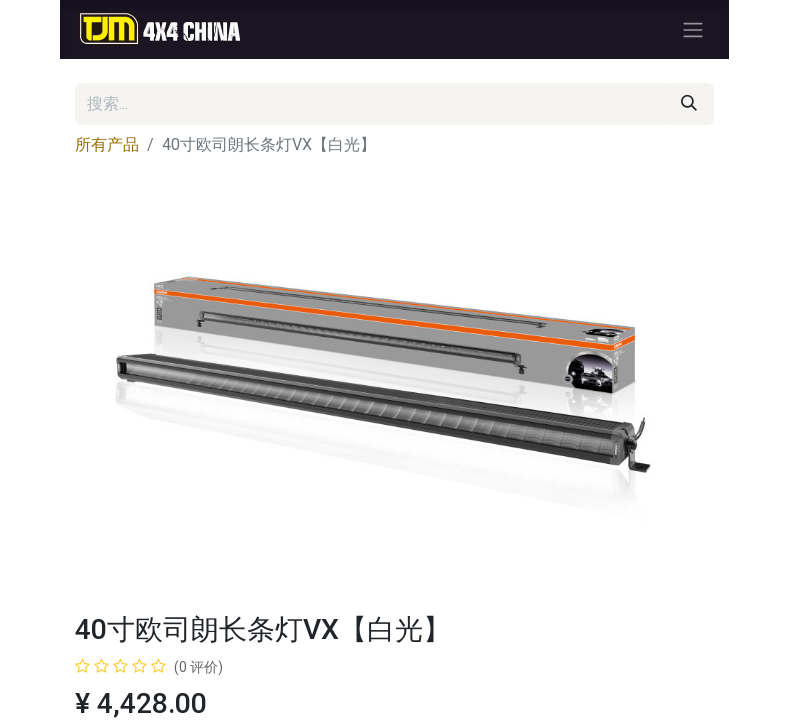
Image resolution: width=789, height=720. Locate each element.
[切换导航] (693, 29)
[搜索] (689, 104)
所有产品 (107, 144)
